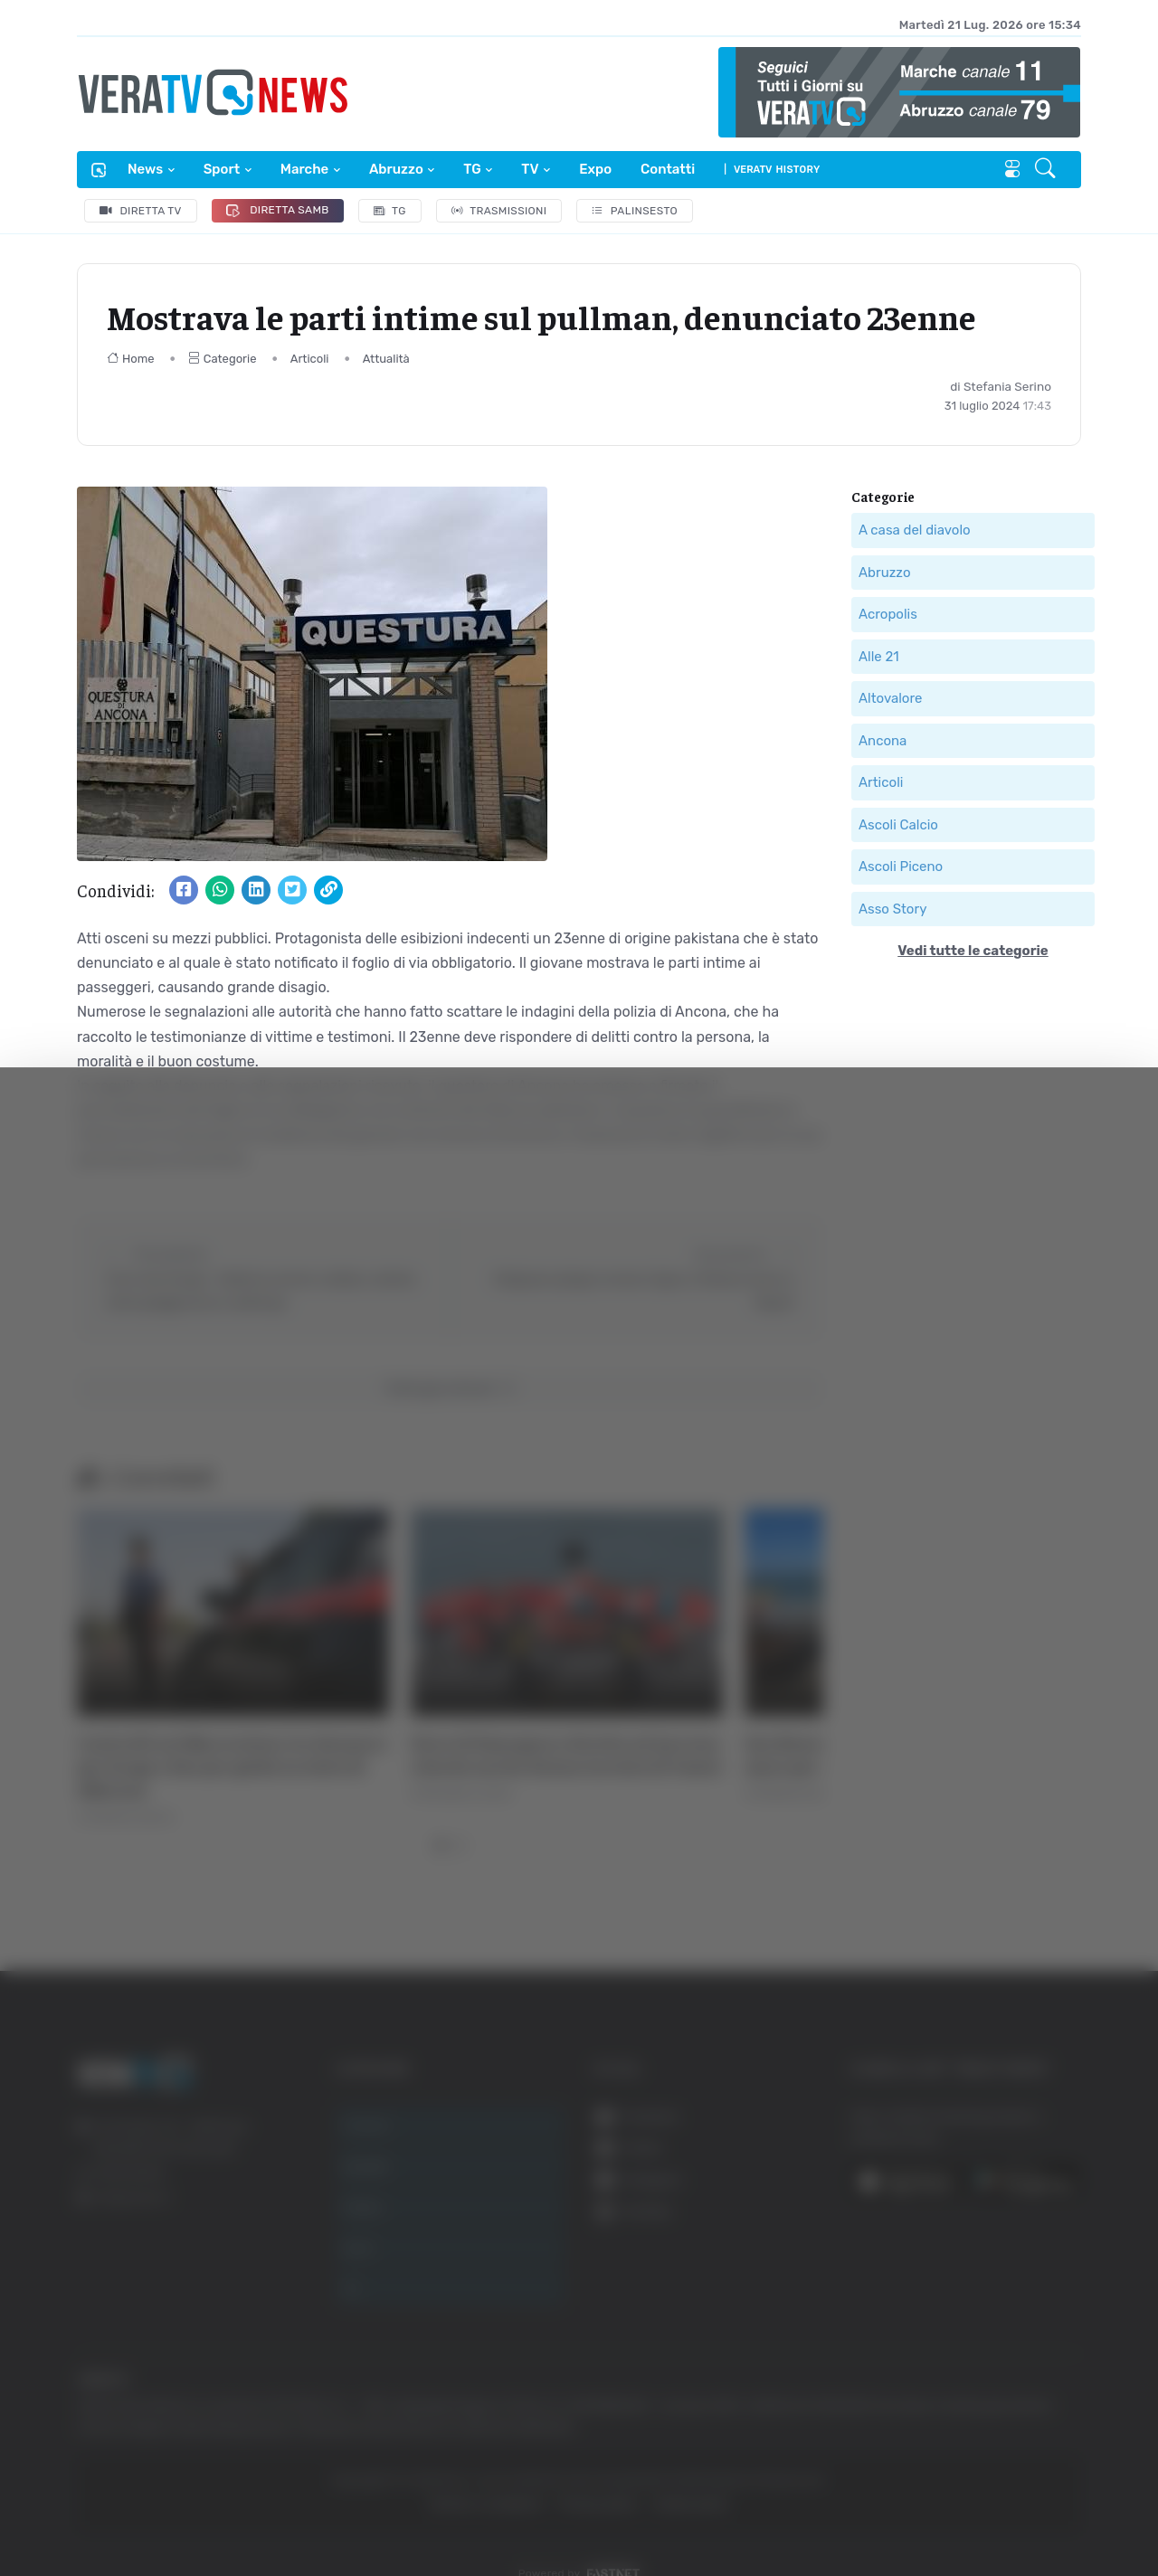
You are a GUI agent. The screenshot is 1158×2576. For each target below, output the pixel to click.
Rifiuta (975, 2399)
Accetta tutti (974, 2280)
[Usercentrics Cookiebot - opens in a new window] (153, 2511)
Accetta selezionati (974, 2340)
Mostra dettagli (988, 2511)
